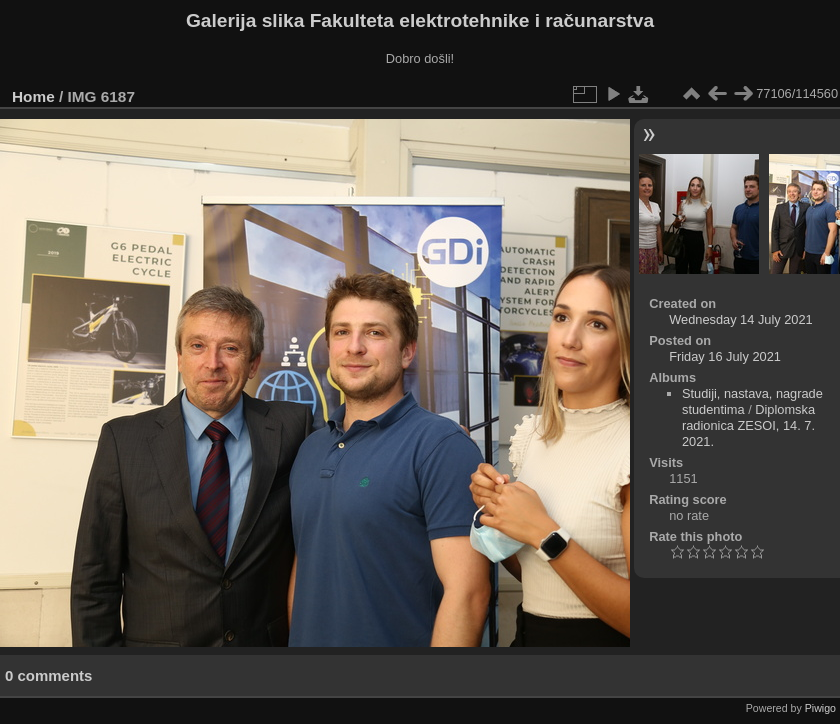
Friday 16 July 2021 (725, 356)
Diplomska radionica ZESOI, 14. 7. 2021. (748, 425)
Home (33, 96)
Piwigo (820, 708)
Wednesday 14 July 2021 (740, 319)
